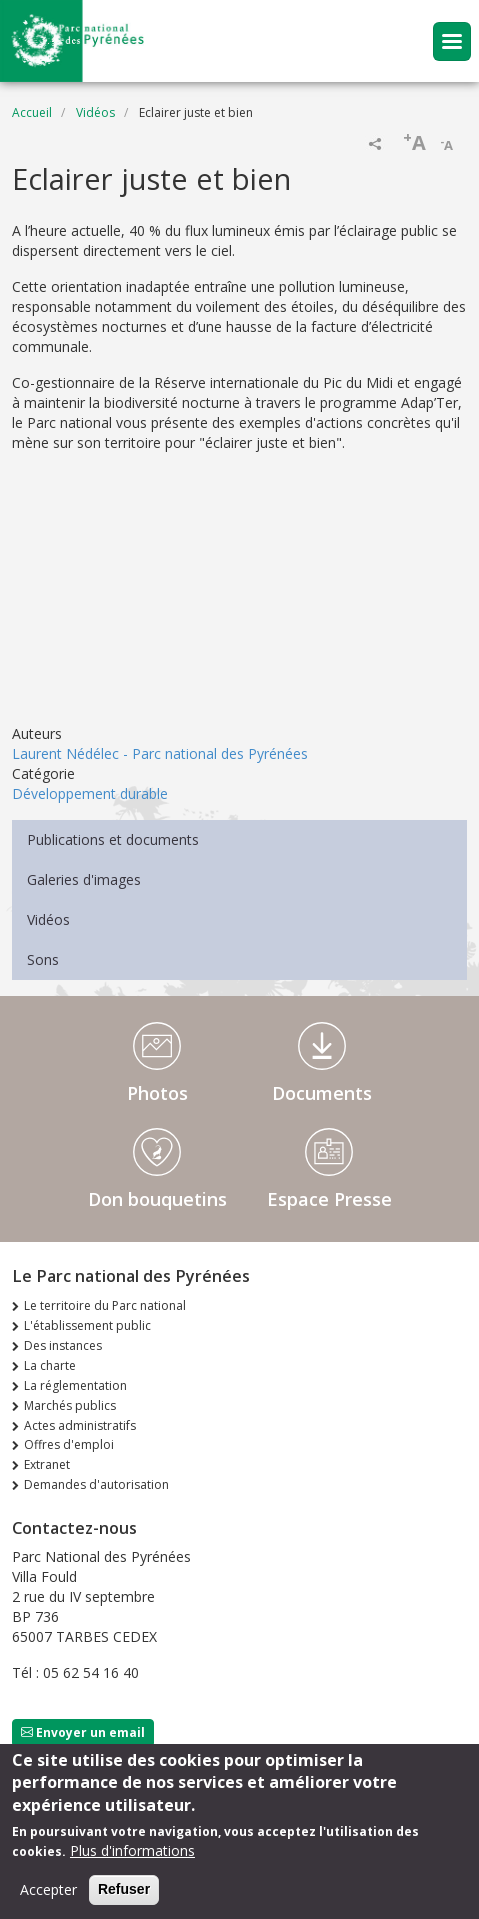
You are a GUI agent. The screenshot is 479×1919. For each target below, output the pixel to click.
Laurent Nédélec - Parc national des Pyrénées (160, 753)
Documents (322, 1093)
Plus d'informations (132, 1850)
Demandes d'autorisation (96, 1484)
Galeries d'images (84, 879)
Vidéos (95, 112)
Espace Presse (329, 1199)
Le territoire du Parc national (105, 1305)
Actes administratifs (80, 1425)
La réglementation (75, 1385)
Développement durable (90, 793)
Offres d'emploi (69, 1444)
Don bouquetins (157, 1199)
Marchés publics (70, 1405)
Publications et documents (113, 839)
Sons (43, 959)
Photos (157, 1093)
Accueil (32, 112)
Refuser (124, 1889)
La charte (50, 1365)
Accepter (48, 1889)
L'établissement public (87, 1325)
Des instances (63, 1345)
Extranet (47, 1464)
